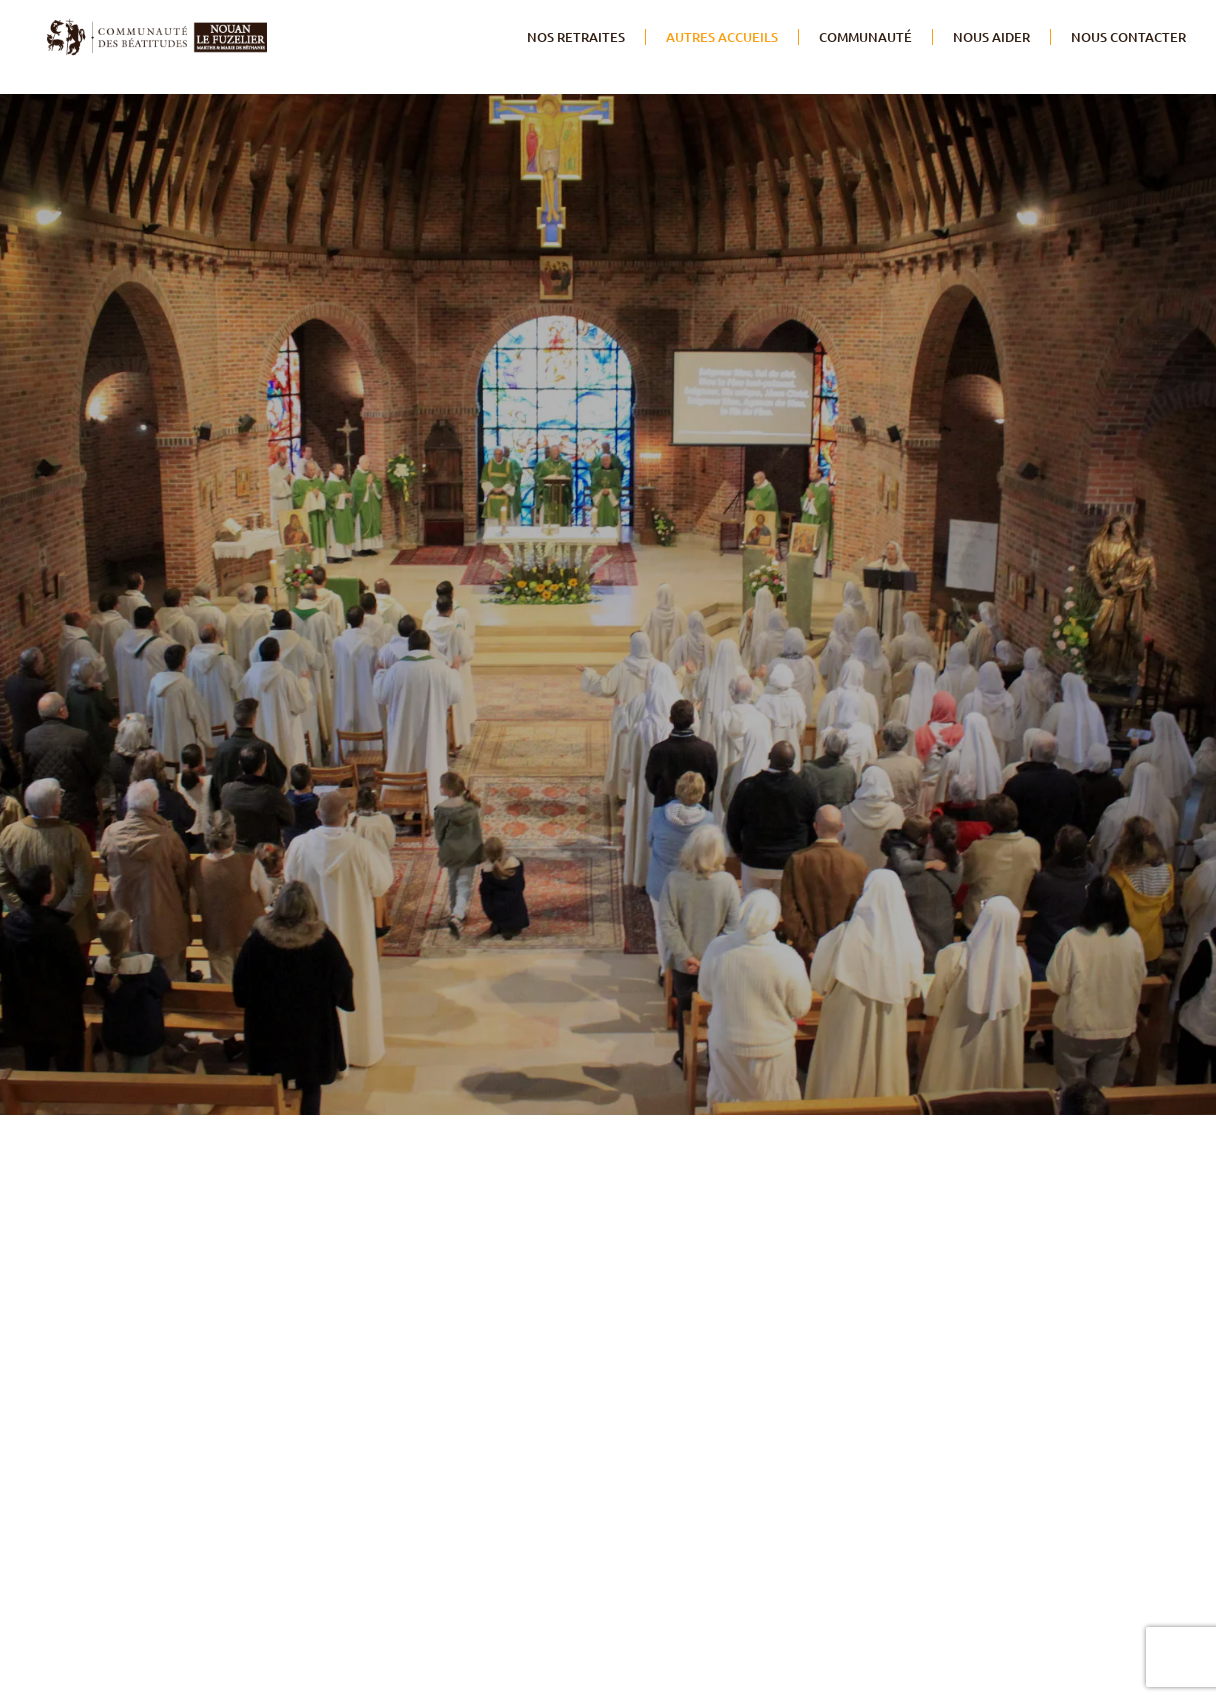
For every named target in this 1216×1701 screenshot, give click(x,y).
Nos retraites (576, 37)
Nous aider (991, 37)
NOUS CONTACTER (1128, 37)
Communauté (865, 37)
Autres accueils (722, 37)
